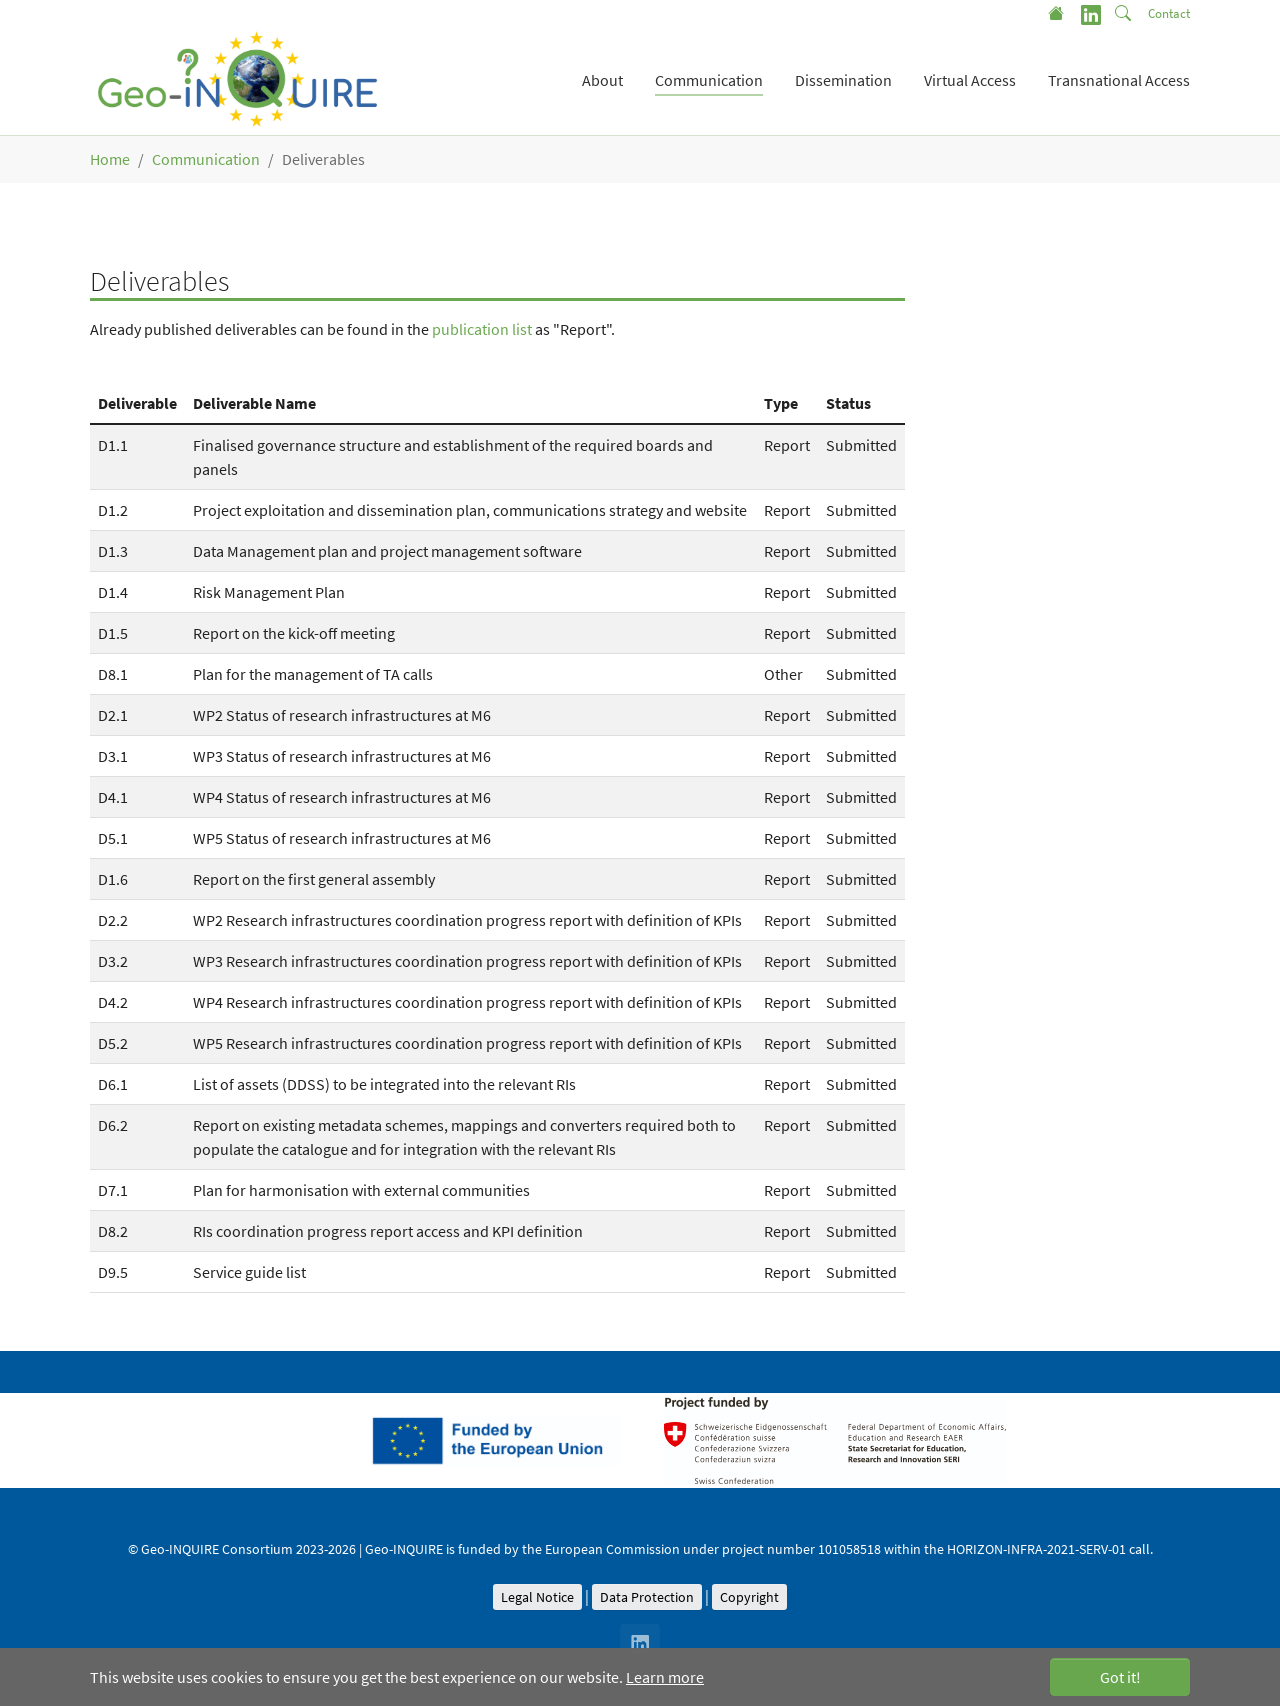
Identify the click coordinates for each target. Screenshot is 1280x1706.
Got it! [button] (1120, 1677)
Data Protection (647, 1597)
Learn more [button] (665, 1677)
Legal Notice (537, 1597)
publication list (482, 329)
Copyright (749, 1597)
